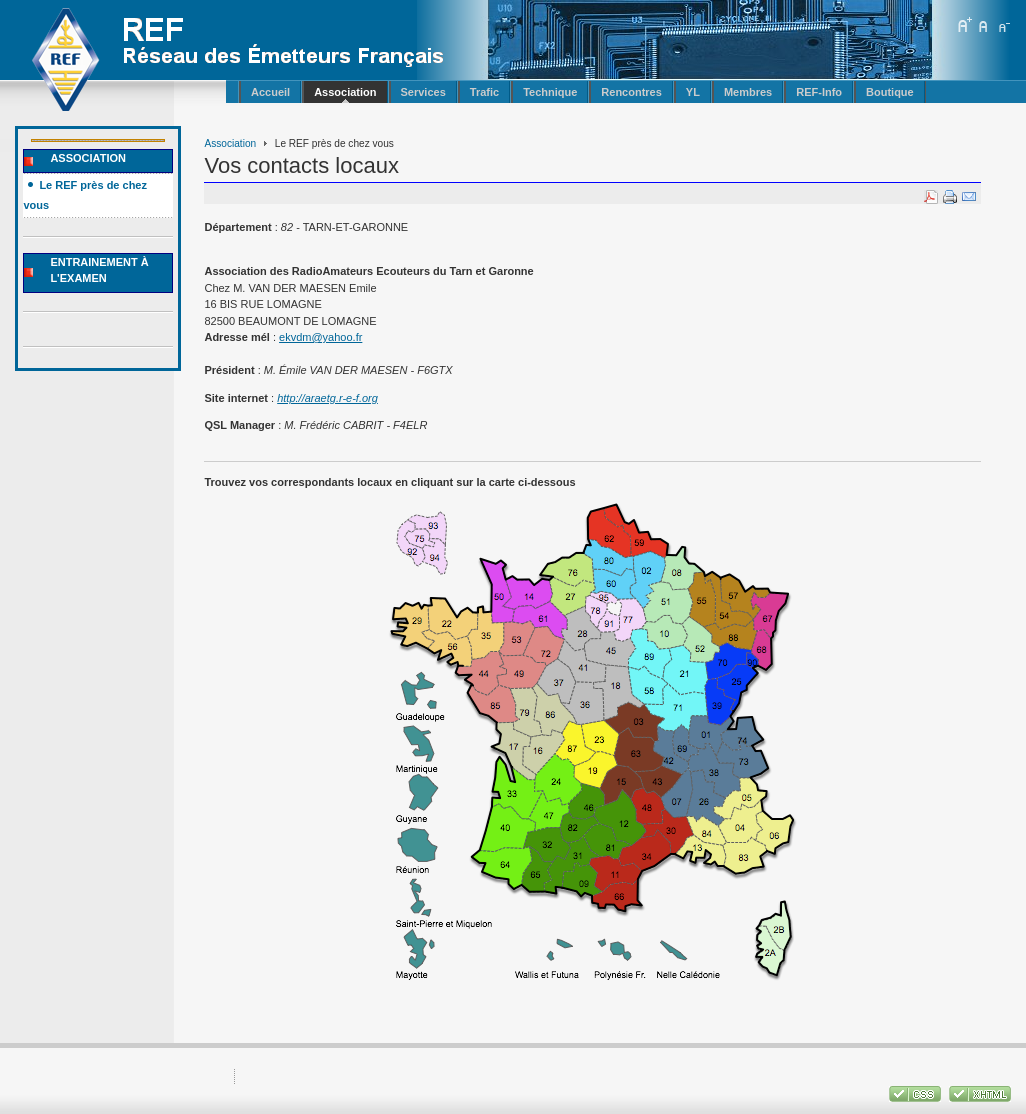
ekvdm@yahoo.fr (320, 337)
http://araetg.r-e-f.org (327, 398)
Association (230, 143)
